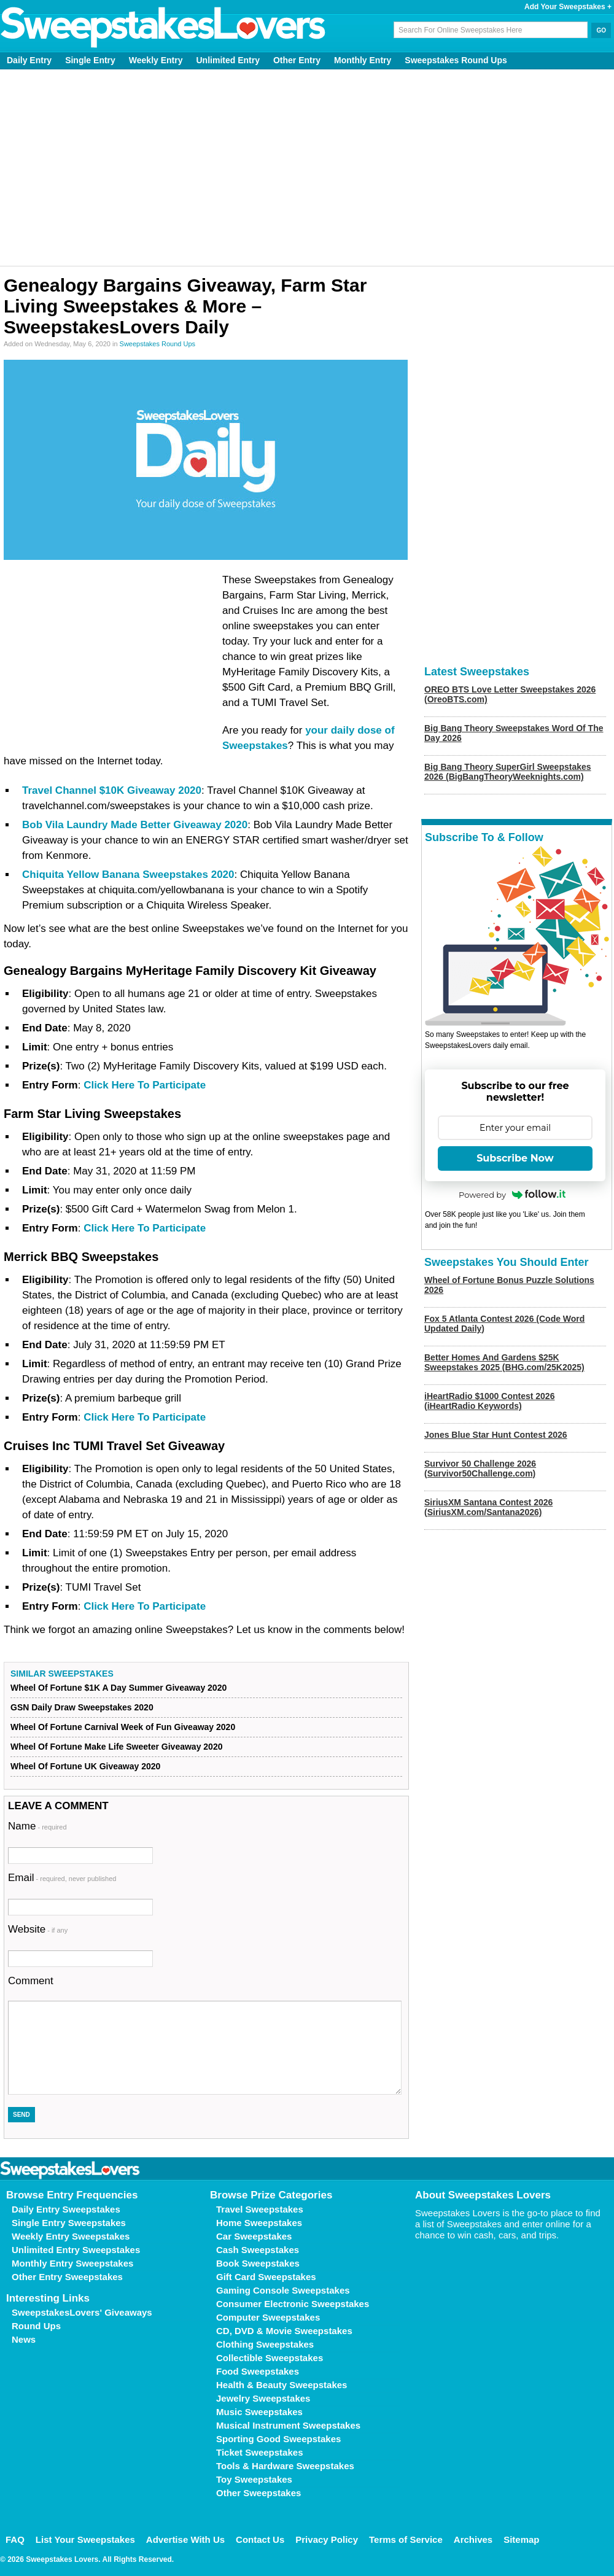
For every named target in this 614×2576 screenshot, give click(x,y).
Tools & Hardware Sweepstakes (285, 2466)
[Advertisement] (307, 168)
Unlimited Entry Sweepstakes (76, 2249)
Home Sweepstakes (259, 2222)
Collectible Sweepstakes (269, 2358)
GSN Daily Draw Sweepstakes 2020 (82, 1707)
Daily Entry (29, 60)
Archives (473, 2539)
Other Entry (297, 60)
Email (62, 1878)
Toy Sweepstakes (254, 2479)
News (24, 2339)
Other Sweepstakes (258, 2493)
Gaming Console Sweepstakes (283, 2290)
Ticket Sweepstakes (259, 2452)
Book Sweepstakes (258, 2263)
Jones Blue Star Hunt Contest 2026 (495, 1435)
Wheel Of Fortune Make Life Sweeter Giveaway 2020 (116, 1747)
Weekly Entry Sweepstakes (71, 2236)
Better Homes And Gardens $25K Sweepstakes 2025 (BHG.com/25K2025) (504, 1362)
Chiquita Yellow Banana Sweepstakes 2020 (128, 874)
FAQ (15, 2539)
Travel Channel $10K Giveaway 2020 (111, 790)
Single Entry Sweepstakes (69, 2222)
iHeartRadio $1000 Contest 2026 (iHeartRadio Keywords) (489, 1401)
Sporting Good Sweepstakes (278, 2439)
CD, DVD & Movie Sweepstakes (284, 2331)
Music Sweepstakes (259, 2412)
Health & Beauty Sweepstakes (281, 2385)
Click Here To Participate (145, 1085)
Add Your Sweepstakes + (568, 6)
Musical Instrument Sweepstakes (288, 2425)
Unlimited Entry (228, 60)
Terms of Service (406, 2539)
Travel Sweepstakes (259, 2209)
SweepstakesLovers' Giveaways (82, 2312)
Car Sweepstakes (254, 2236)
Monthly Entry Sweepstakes (72, 2263)
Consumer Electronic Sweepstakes (292, 2304)
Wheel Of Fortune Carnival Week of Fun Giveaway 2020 (122, 1727)
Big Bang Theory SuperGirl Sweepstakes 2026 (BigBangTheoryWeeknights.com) (507, 772)
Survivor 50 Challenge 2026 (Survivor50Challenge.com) (480, 1468)
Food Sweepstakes (257, 2371)
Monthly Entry (362, 60)
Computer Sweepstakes (268, 2317)
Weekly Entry (156, 60)
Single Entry (90, 60)
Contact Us (260, 2539)
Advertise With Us (185, 2539)
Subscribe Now (515, 1158)
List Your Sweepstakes (85, 2539)
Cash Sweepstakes (257, 2249)
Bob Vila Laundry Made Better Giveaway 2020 (134, 825)
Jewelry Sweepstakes (263, 2398)
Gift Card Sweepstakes (266, 2276)
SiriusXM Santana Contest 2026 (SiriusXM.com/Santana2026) (488, 1507)
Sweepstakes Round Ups (456, 60)
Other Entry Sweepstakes (67, 2276)
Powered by (512, 1195)
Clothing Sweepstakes (265, 2344)
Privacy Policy (326, 2539)
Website (38, 1929)
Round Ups (36, 2326)
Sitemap (521, 2539)
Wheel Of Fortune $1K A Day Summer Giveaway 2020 (118, 1688)
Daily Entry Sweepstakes (66, 2209)
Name (37, 1826)
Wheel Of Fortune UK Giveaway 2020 (85, 1766)
